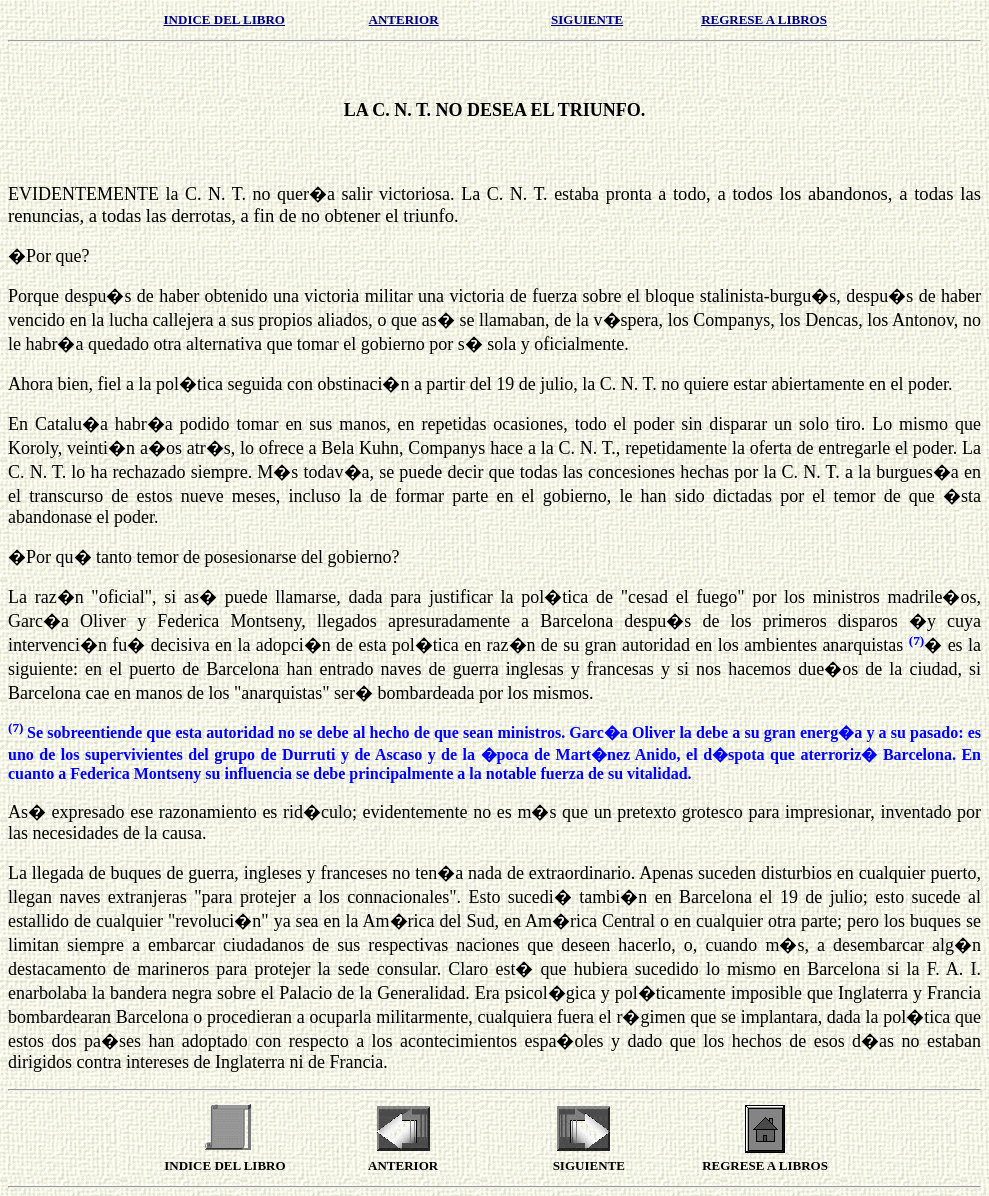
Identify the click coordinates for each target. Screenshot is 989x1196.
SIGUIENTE (587, 19)
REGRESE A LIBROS (764, 19)
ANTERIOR (404, 19)
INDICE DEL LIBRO (224, 19)
